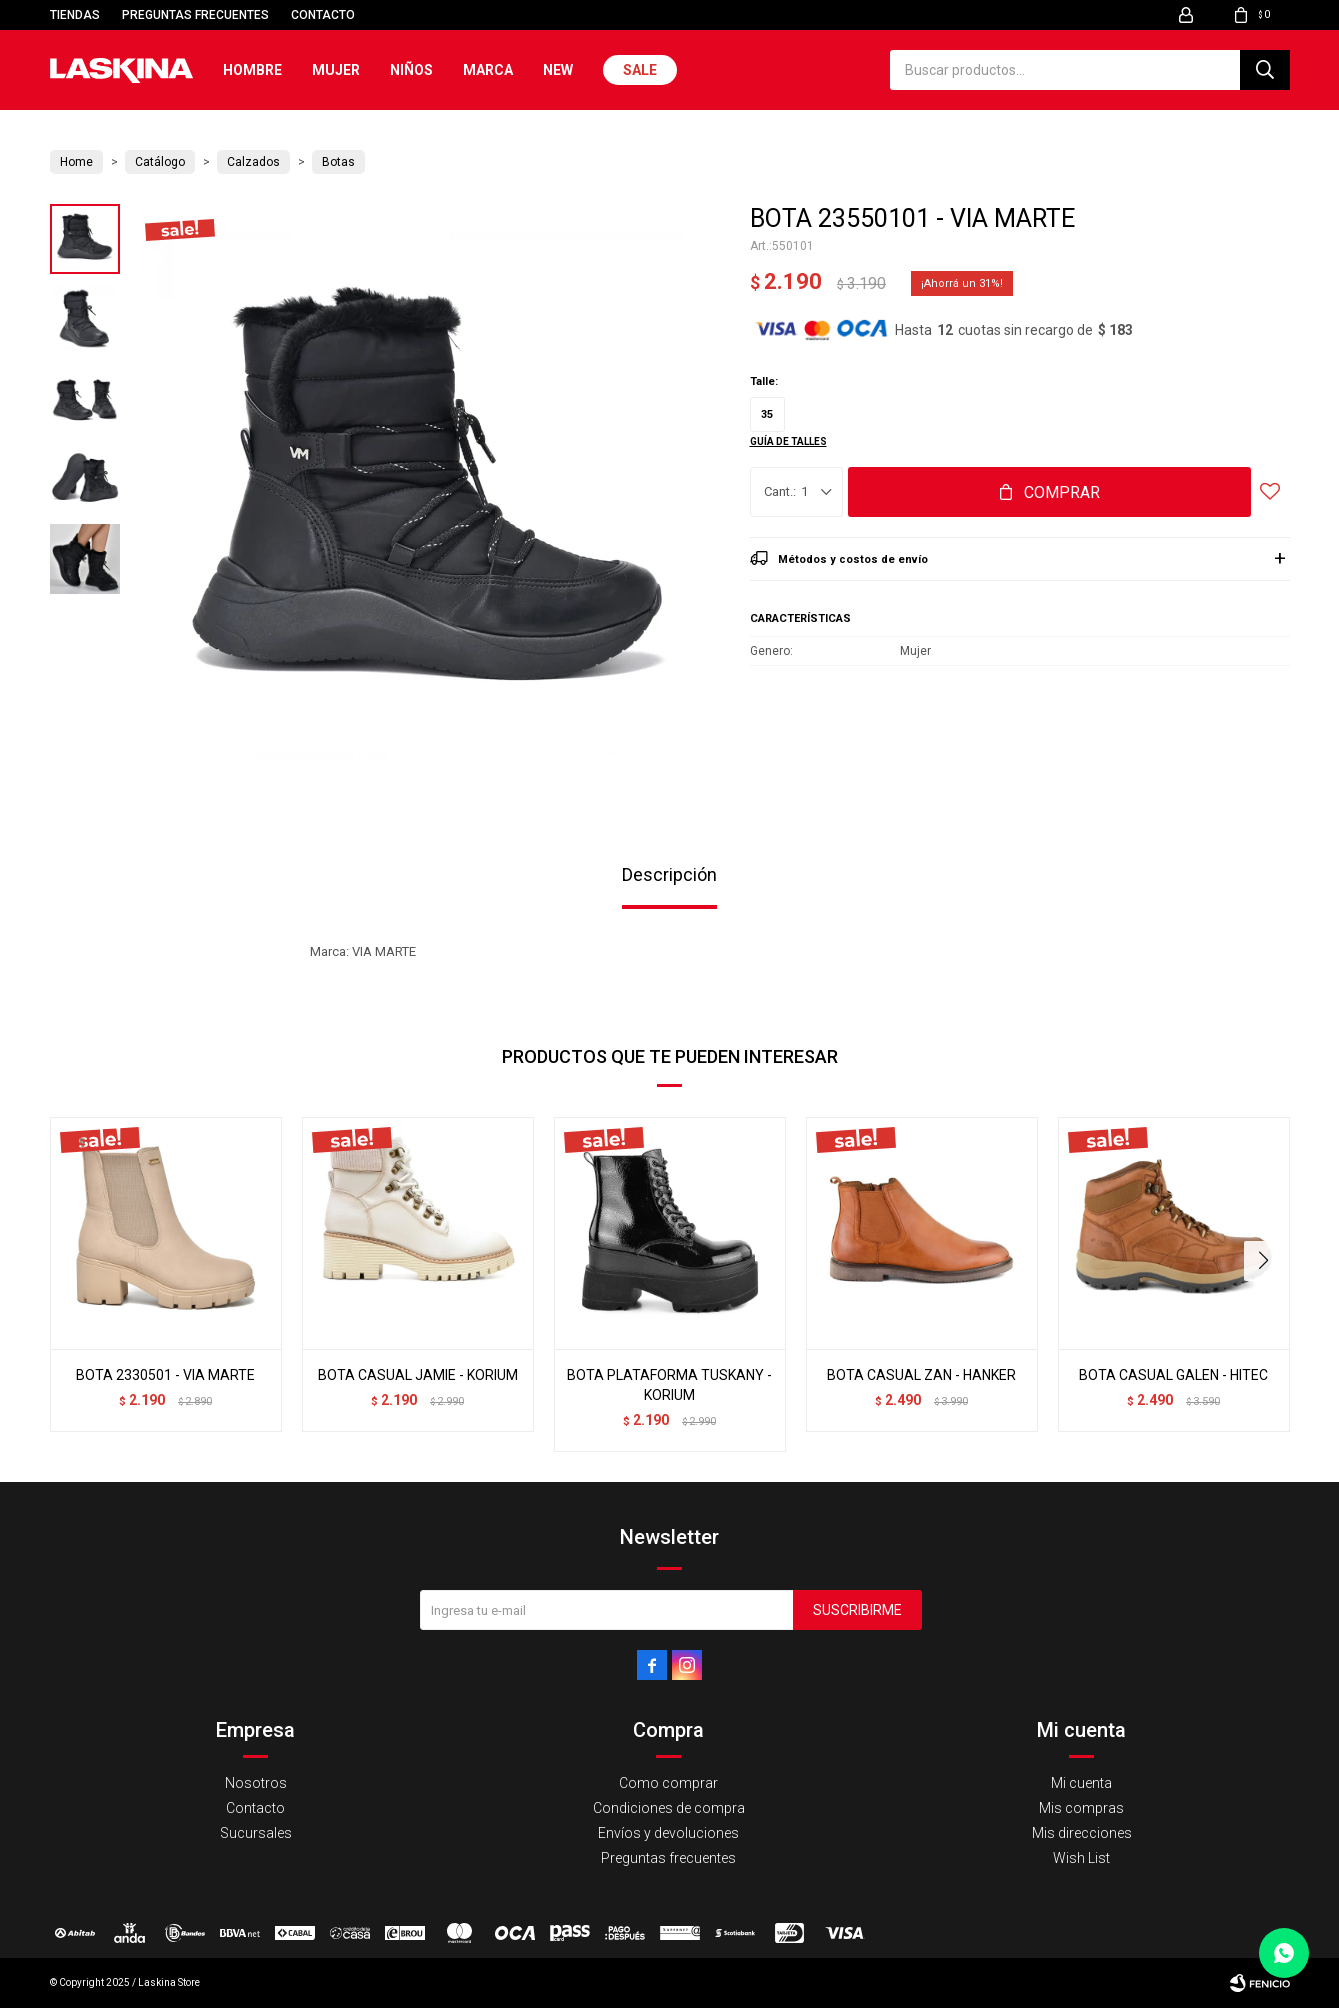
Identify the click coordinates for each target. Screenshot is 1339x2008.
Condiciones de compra (669, 1808)
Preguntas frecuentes (195, 15)
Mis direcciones (1082, 1833)
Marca (488, 70)
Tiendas (75, 15)
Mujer (336, 70)
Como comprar (668, 1783)
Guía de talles (788, 441)
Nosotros (256, 1783)
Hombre (252, 70)
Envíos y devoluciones (668, 1833)
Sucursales (256, 1833)
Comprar (1062, 492)
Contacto (323, 15)
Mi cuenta (1081, 1783)
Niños (411, 70)
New (558, 70)
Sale (640, 70)
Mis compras (1081, 1808)
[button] (1266, 1261)
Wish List (1081, 1858)
